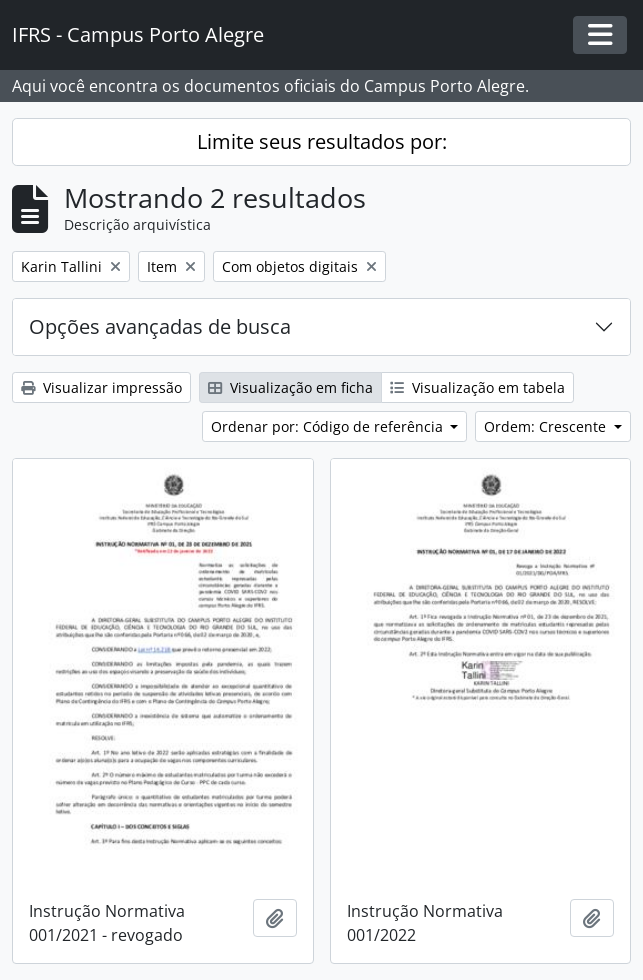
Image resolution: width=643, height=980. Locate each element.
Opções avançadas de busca (160, 326)
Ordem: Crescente (547, 426)
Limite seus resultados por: (322, 141)
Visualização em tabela (477, 387)
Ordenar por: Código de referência (329, 426)
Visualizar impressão (101, 387)
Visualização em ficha (290, 387)
